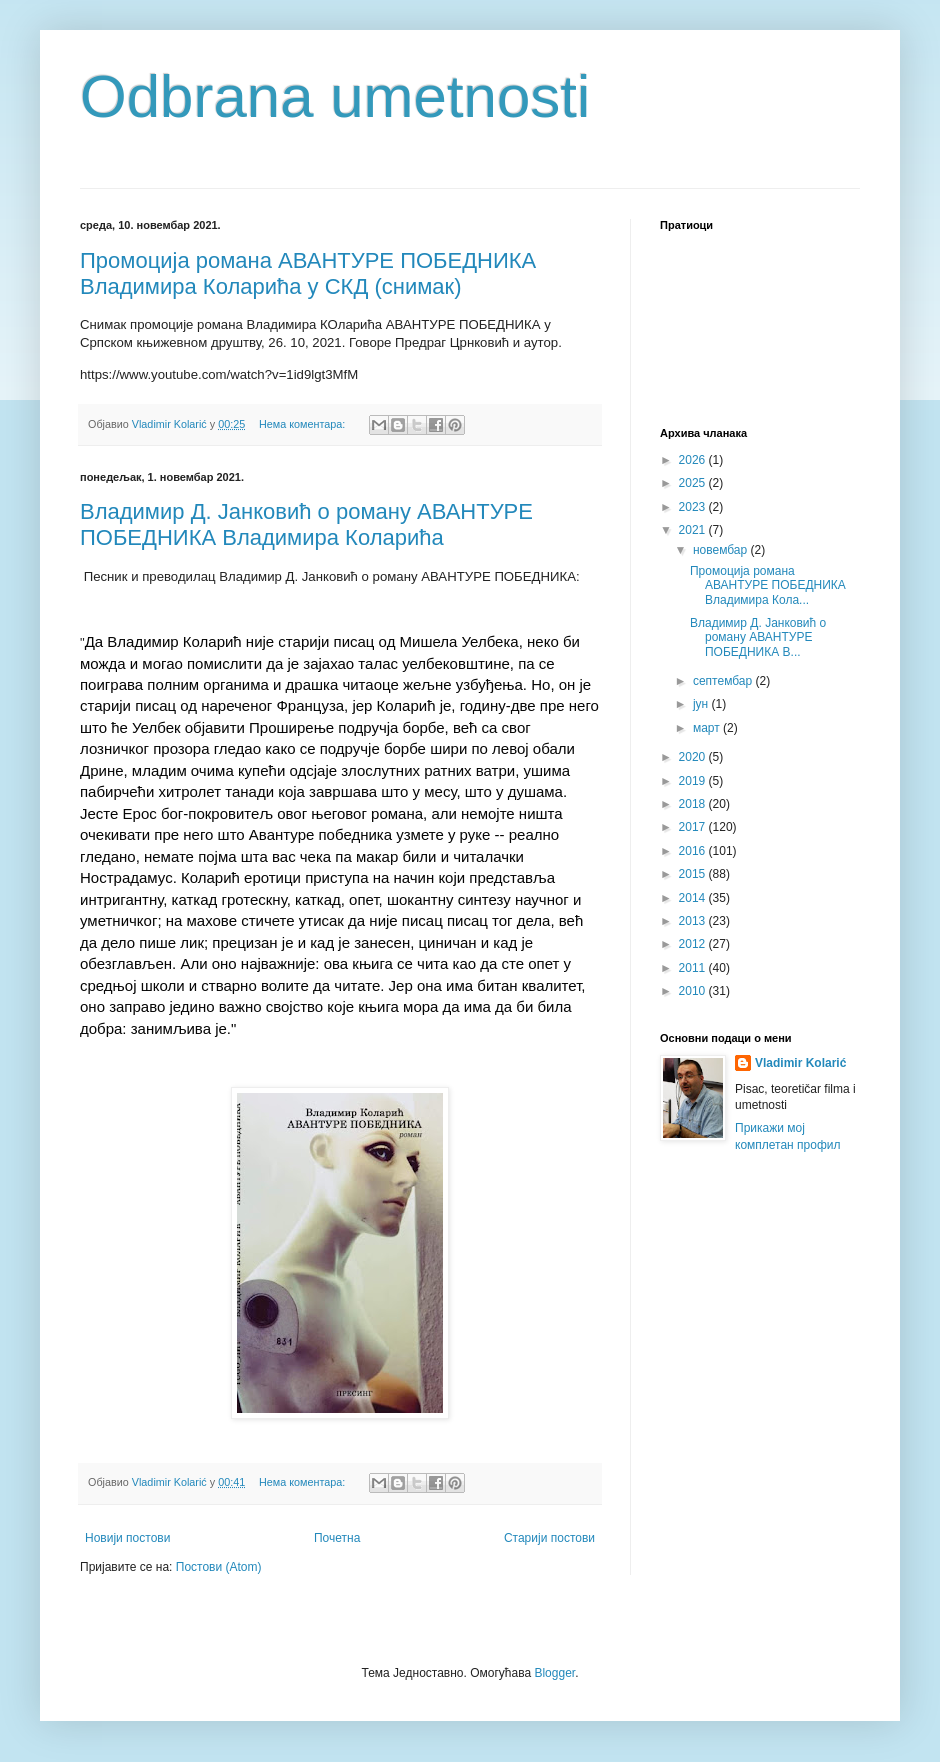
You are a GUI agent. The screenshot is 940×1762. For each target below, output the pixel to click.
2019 (694, 781)
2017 (694, 827)
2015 (694, 874)
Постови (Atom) (219, 1567)
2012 (694, 944)
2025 (694, 483)
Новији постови (127, 1538)
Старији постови (549, 1538)
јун (702, 704)
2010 (694, 991)
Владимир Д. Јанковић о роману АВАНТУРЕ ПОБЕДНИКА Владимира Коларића (306, 524)
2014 (694, 898)
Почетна (337, 1538)
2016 (694, 851)
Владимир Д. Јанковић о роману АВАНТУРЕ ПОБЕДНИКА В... (758, 637)
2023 (694, 507)
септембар (724, 681)
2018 (694, 804)
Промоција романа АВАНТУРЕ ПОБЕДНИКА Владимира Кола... (768, 585)
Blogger (554, 1673)
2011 (694, 968)
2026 (694, 460)
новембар (722, 550)
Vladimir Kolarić (800, 1063)
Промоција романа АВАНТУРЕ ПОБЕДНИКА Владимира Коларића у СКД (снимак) (308, 273)
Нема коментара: (303, 424)
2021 (694, 530)
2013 (694, 921)
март (708, 728)
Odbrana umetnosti (335, 96)
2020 (694, 757)
